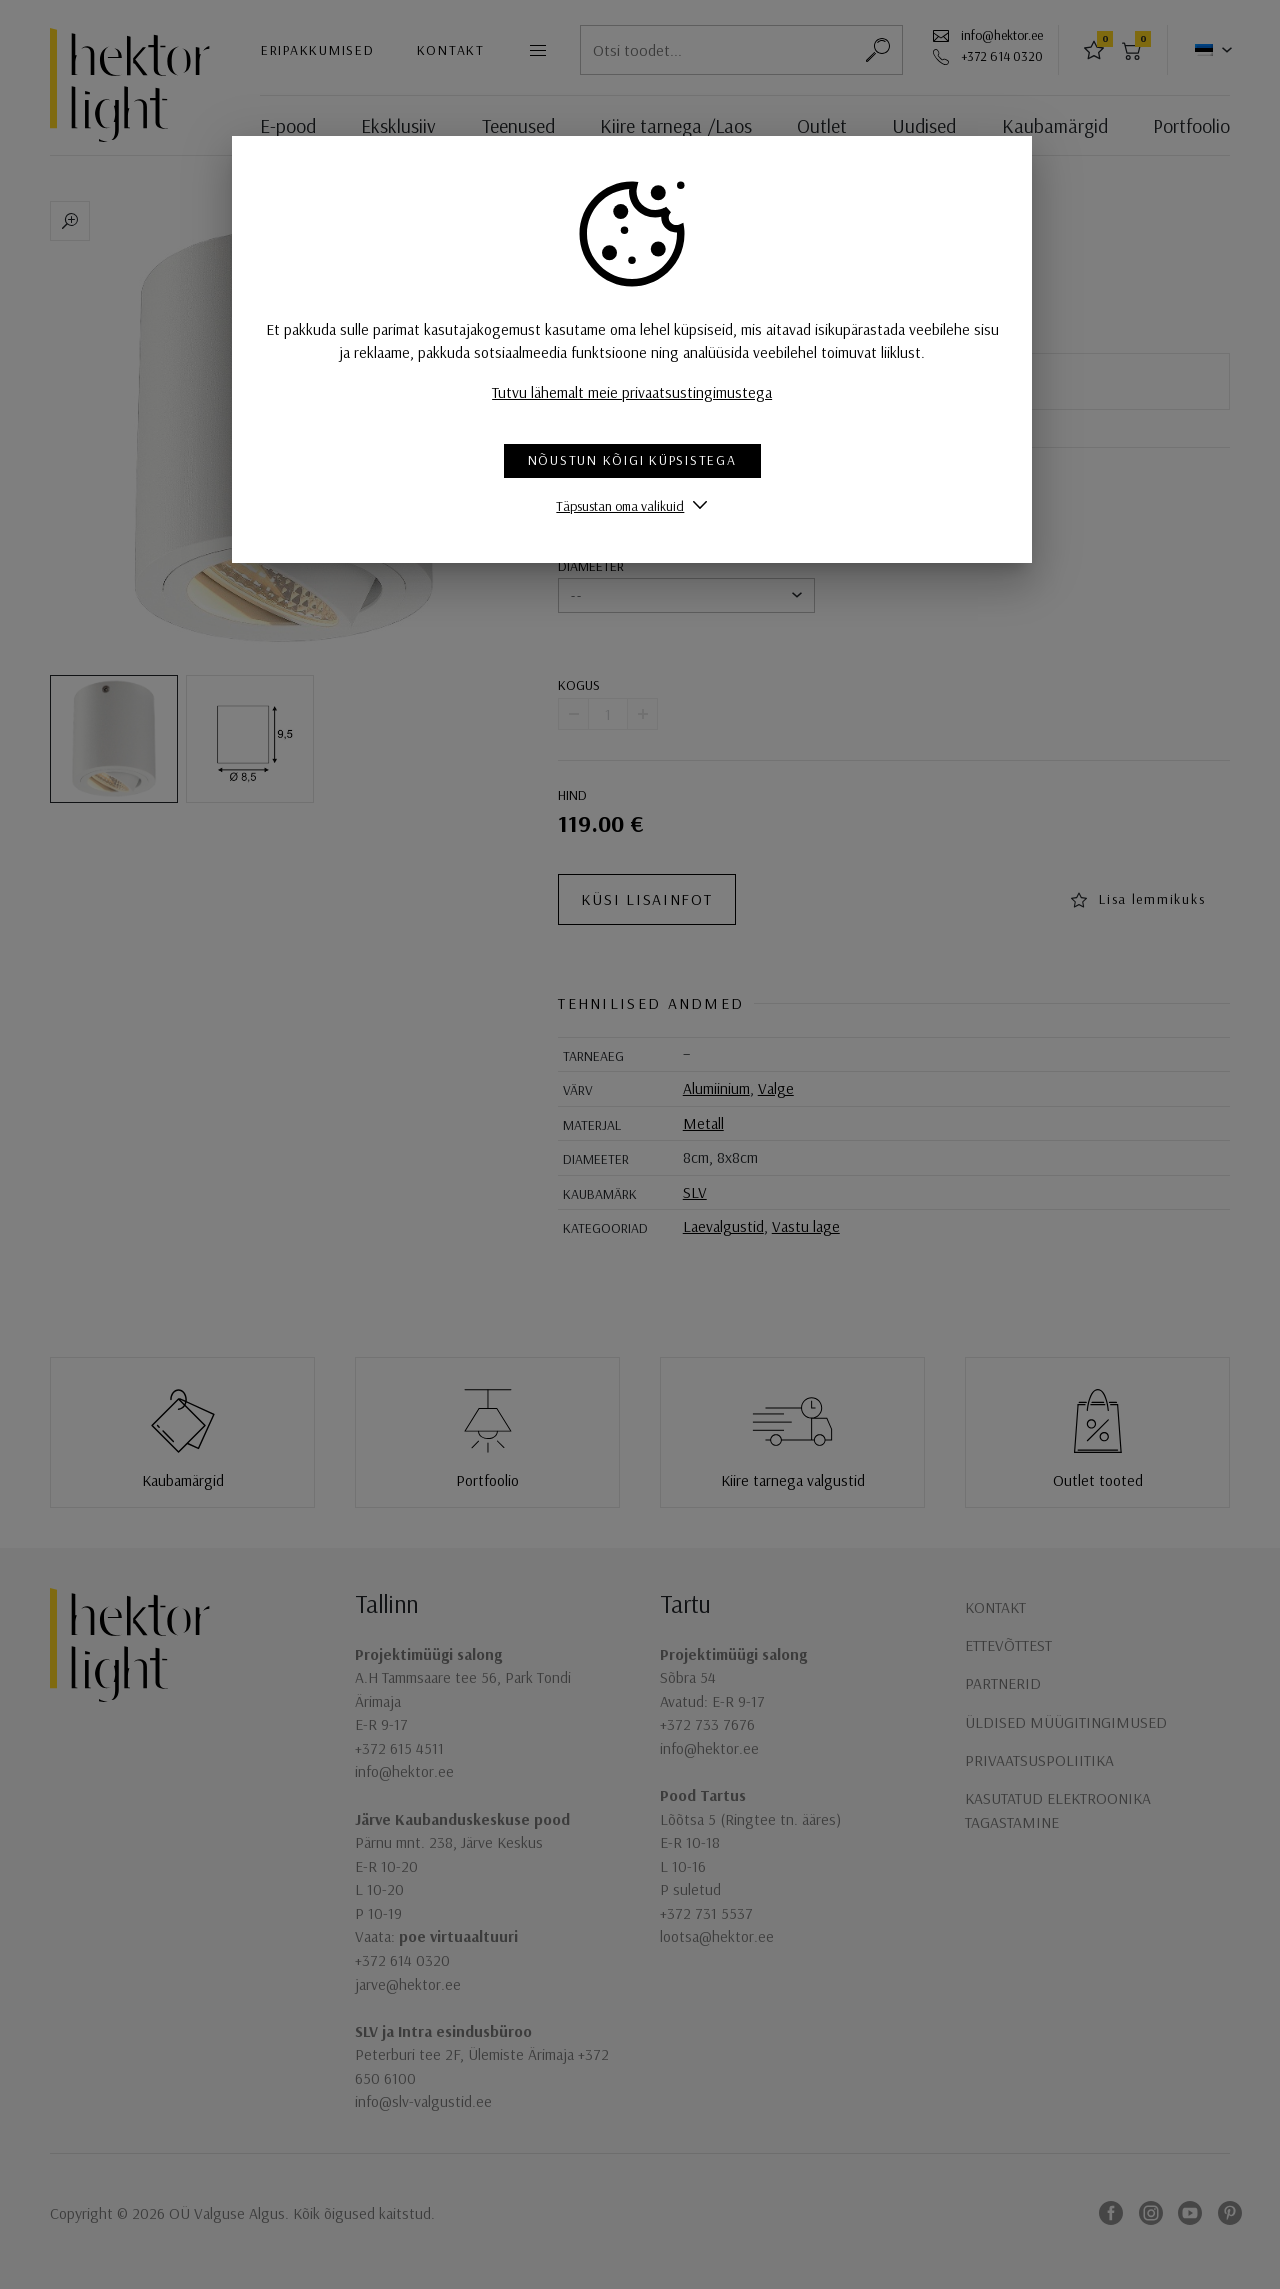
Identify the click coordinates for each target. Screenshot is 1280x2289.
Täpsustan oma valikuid (628, 505)
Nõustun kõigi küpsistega (640, 460)
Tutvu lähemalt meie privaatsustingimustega (640, 392)
